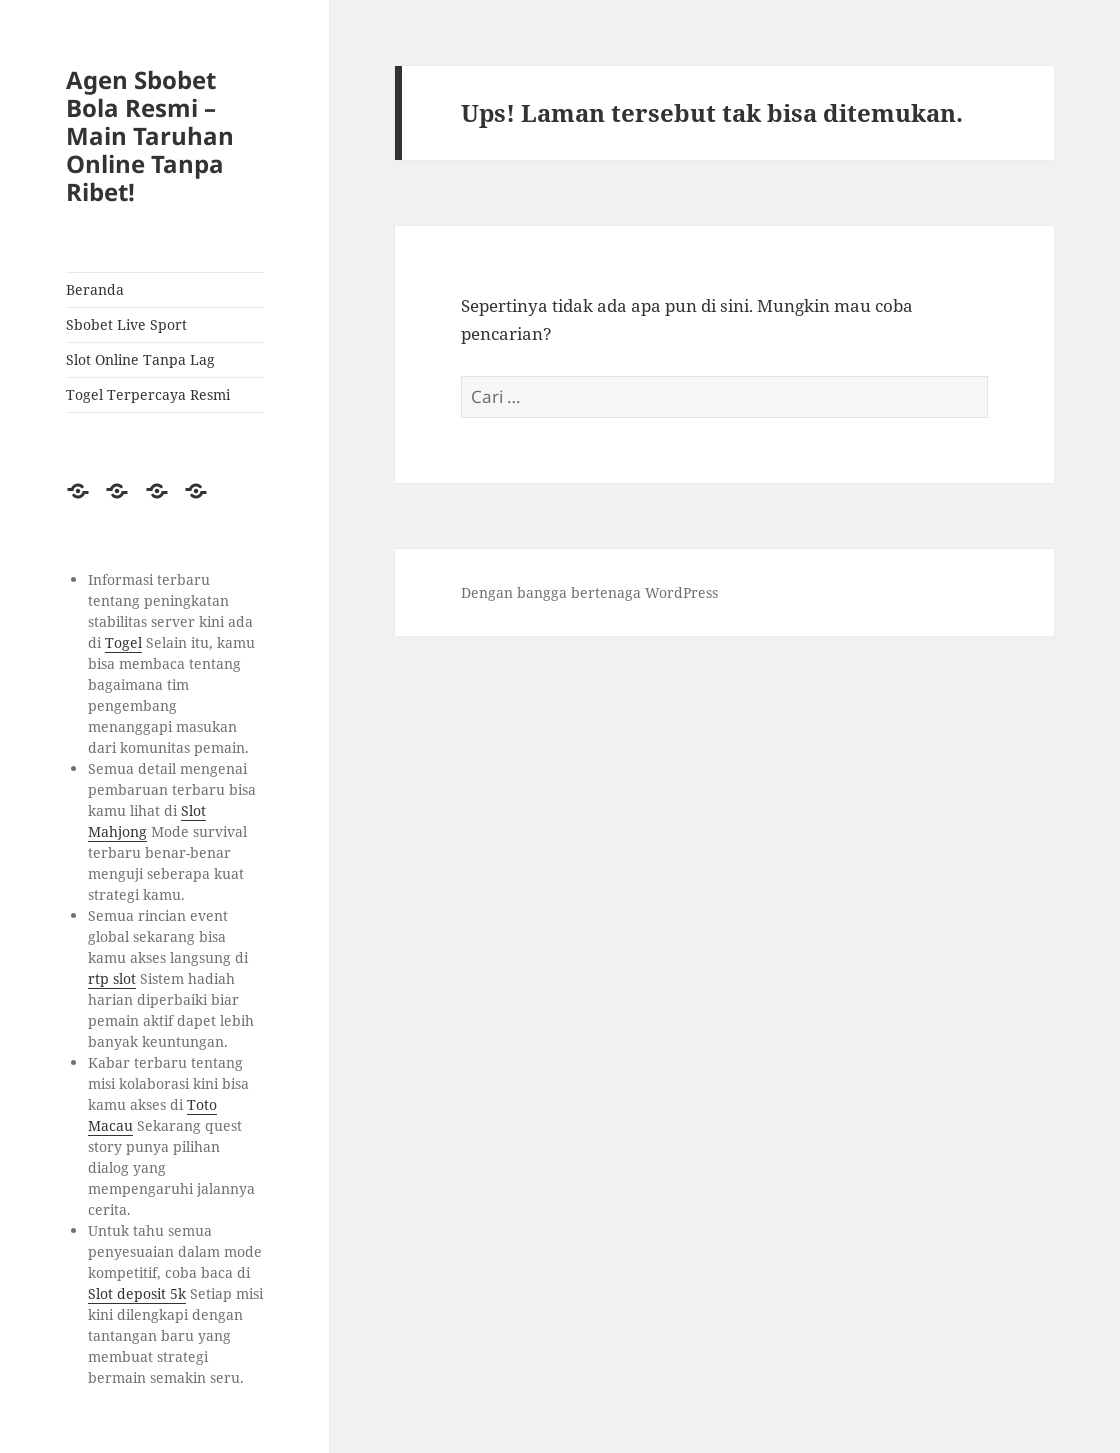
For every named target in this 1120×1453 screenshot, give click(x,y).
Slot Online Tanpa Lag (140, 359)
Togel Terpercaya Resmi (148, 394)
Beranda (95, 289)
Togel (123, 642)
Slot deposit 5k (137, 1293)
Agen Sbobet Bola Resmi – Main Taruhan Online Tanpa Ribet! (150, 135)
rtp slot (112, 978)
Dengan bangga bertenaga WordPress (589, 592)
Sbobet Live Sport (126, 324)
